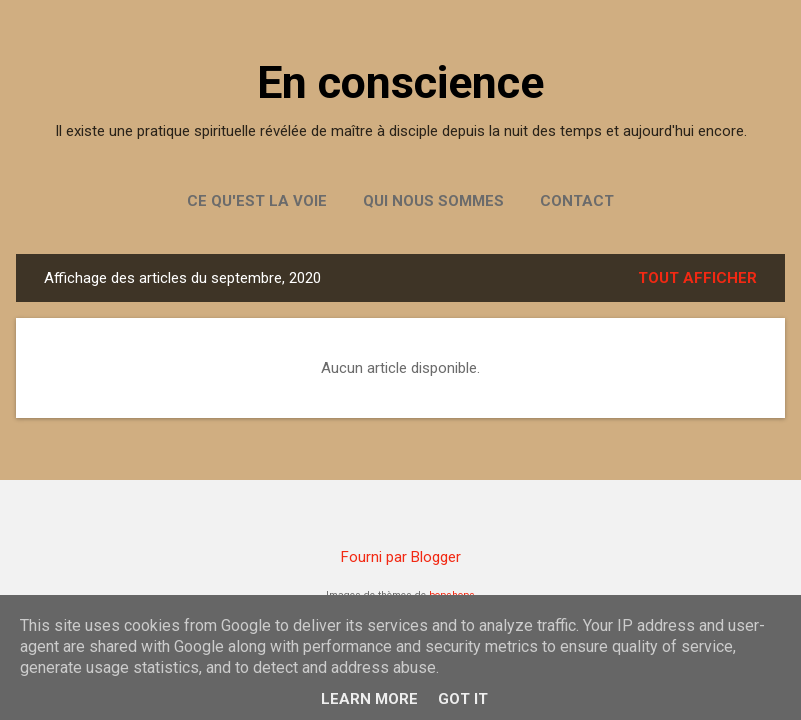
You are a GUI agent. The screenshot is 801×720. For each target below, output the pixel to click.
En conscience (400, 82)
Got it (463, 699)
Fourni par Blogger (401, 557)
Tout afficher (697, 278)
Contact (577, 201)
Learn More (369, 699)
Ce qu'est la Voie (257, 201)
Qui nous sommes (433, 201)
